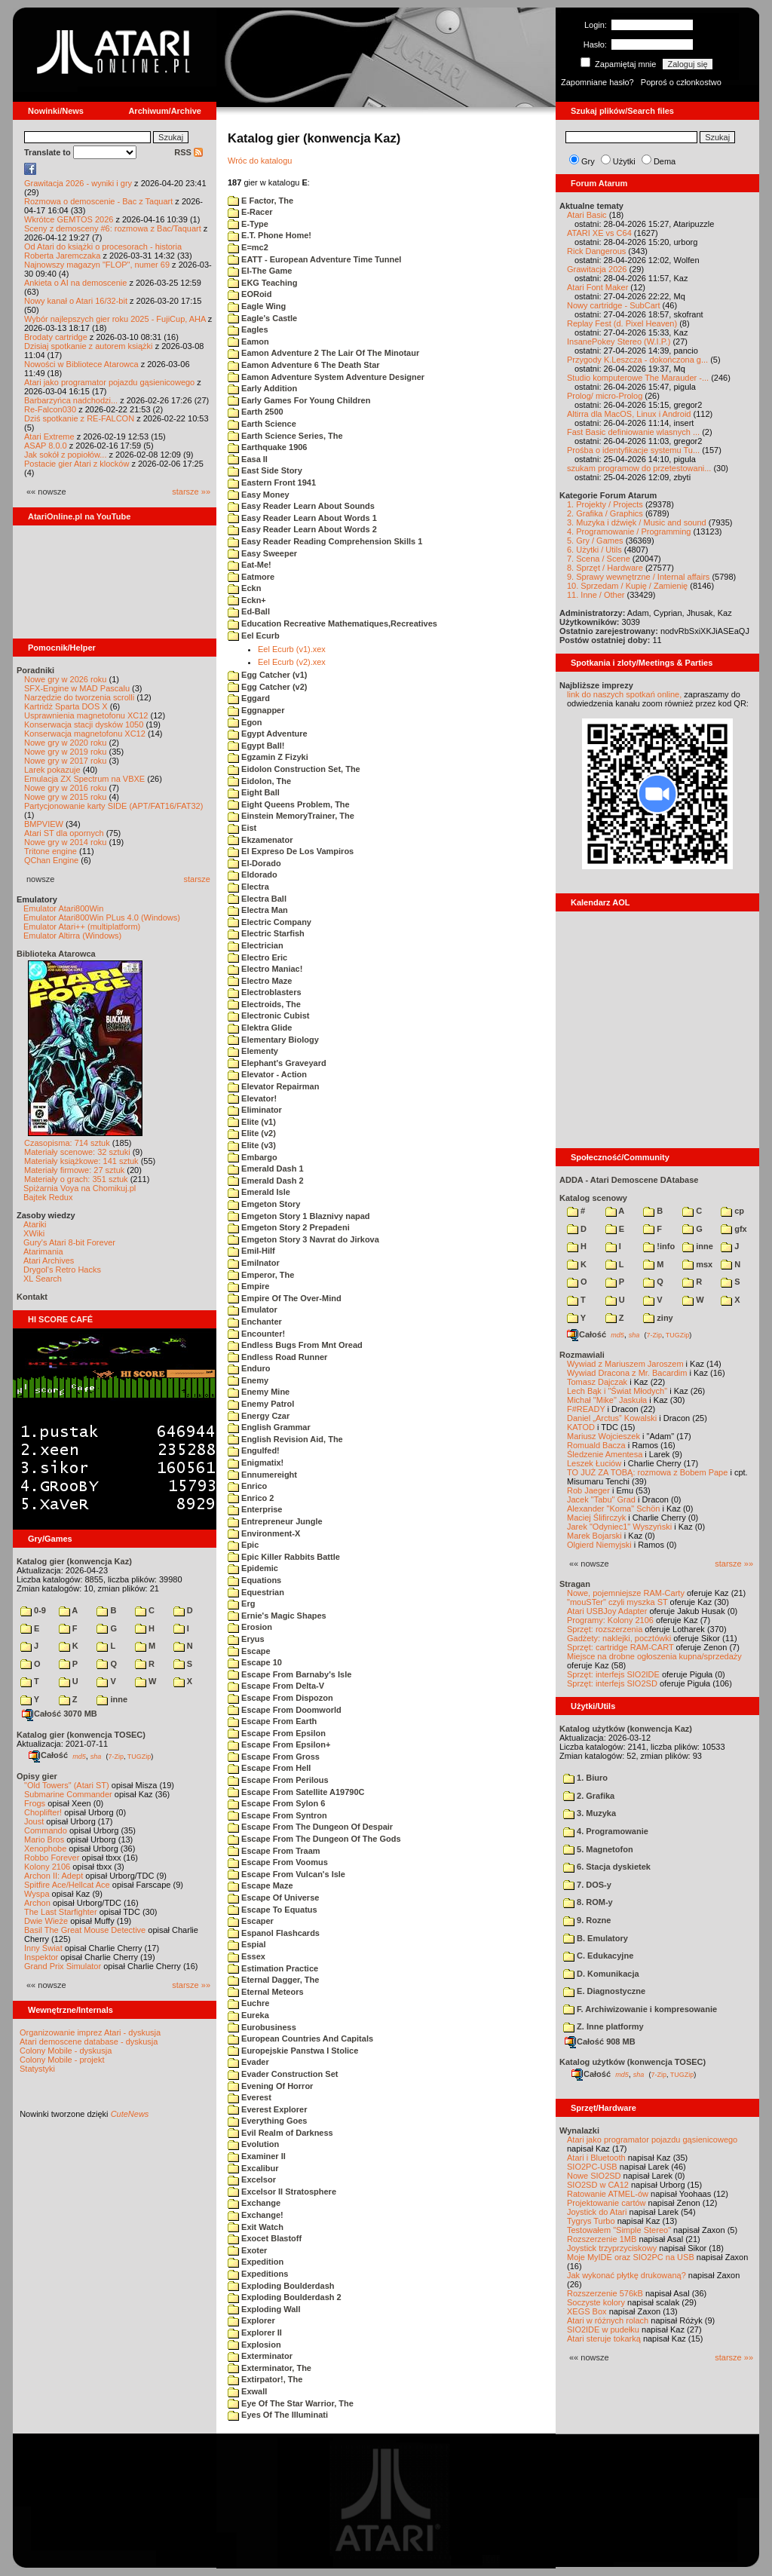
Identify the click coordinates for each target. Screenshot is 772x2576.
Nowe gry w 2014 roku (65, 842)
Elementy (253, 1050)
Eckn (244, 588)
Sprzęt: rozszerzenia (604, 1629)
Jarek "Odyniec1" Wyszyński (619, 1526)
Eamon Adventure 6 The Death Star (304, 364)
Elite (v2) (252, 1133)
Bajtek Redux (47, 1197)
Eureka (248, 2015)
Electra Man (258, 909)
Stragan (574, 1583)
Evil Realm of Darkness (280, 2132)
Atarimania (43, 1251)
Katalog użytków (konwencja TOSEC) (632, 2061)
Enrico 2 (251, 1497)
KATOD (581, 1427)
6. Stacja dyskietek (607, 1866)
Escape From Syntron (277, 1815)
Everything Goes (267, 2120)
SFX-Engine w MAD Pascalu (77, 688)
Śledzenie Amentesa (604, 1454)
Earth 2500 (255, 411)
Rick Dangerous (596, 251)
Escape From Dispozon (280, 1697)
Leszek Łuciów (594, 1463)
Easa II (248, 459)
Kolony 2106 (47, 1866)
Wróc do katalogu (260, 160)
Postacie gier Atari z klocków (76, 463)
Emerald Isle (259, 1191)
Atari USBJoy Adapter (607, 1611)
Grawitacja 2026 (597, 269)
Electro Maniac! (265, 968)
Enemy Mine (259, 1391)
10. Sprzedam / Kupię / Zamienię (627, 585)
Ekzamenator (260, 839)
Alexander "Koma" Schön (613, 1508)
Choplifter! (43, 1812)
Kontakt (32, 1296)
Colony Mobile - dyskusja (66, 2050)
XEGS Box (587, 2311)
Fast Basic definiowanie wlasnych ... (633, 431)
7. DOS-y (587, 1884)
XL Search (42, 1278)
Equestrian (256, 1592)
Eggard (249, 698)
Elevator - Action (267, 1074)
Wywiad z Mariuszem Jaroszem (625, 1363)
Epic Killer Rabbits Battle (284, 1556)
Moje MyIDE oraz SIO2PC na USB (630, 2257)
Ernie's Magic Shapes (277, 1615)
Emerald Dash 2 (266, 1180)
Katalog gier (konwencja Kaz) (74, 1561)
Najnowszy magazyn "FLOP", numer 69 (97, 264)
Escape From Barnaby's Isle (289, 1674)
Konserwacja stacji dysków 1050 (83, 724)
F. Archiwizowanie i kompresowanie (640, 2009)
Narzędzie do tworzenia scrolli (79, 697)
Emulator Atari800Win (63, 908)
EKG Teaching (262, 282)
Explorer (251, 2320)
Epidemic (253, 1568)
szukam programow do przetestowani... (639, 468)
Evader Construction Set (283, 2073)
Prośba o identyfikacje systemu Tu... (633, 450)
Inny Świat (43, 1948)
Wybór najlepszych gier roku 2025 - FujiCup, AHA (115, 318)
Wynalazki (579, 2130)
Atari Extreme (49, 436)
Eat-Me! (249, 564)
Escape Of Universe (273, 1897)
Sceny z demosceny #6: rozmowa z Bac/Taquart (112, 228)
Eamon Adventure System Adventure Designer (326, 376)
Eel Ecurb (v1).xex (292, 649)
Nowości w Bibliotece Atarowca (81, 364)
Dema (665, 161)
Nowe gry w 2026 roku (65, 679)
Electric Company (269, 922)
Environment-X (264, 1533)
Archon (37, 1902)
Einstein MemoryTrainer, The (291, 815)
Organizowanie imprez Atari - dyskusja (90, 2032)
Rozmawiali (582, 1354)
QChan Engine (51, 860)
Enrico (247, 1485)
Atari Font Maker (597, 287)
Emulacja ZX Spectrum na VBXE (84, 778)
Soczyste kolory (596, 2302)
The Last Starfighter (60, 1911)
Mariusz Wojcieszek (603, 1436)
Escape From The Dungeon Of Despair (310, 1826)
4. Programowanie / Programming (629, 531)
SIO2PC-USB (592, 2166)
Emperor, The (261, 1274)
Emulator (252, 1309)
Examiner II (257, 2156)
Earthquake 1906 (268, 447)
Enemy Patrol (261, 1403)
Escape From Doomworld (285, 1709)
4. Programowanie (605, 1831)
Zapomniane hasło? (597, 82)
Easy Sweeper (262, 553)
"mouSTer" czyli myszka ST (617, 1602)
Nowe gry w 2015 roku (65, 796)
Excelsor (252, 2179)
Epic (243, 1544)
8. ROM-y (588, 1902)
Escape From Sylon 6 (276, 1803)
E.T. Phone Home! (269, 235)
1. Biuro (585, 1777)
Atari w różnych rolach (607, 2320)
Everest (249, 2097)
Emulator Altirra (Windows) (72, 935)
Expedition (255, 2261)
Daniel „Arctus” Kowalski (612, 1418)
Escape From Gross (274, 1756)
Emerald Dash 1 (266, 1168)
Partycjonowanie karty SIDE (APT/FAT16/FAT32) (113, 805)
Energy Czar (259, 1415)
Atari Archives (48, 1260)
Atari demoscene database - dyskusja (89, 2041)
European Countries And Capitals (300, 2038)
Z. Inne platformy (603, 2026)
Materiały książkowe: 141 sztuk (81, 1160)
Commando (45, 1830)
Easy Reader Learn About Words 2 (302, 529)
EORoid (249, 294)
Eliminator (255, 1109)
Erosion (250, 1626)
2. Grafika (588, 1795)
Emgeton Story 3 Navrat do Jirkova (303, 1239)
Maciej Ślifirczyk (596, 1517)
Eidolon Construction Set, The (294, 768)
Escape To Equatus (272, 1909)
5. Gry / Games (595, 540)
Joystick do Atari (596, 2211)
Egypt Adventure (268, 733)
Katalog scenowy (593, 1197)
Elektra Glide (260, 1027)
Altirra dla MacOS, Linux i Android (629, 413)
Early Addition (262, 388)
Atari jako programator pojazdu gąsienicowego (109, 382)
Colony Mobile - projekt (62, 2059)
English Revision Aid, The (285, 1439)
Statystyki (37, 2068)
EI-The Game (260, 270)
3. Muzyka (589, 1813)
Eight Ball (254, 792)
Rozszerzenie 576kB (605, 2293)
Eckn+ (247, 600)
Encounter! (256, 1333)
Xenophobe (45, 1848)
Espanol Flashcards (274, 1932)
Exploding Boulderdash (281, 2285)
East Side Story (265, 470)
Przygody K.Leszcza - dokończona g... (637, 359)
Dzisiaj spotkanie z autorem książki (88, 346)
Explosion (254, 2344)
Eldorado (252, 874)
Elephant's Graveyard (277, 1062)
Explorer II (255, 2332)
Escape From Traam (274, 1850)
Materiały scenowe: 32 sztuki (77, 1151)
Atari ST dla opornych (64, 833)
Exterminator (260, 2355)
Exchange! (255, 2214)
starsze (197, 879)
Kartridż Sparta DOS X (66, 706)
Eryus (246, 1638)
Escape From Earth (272, 1721)
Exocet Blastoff (265, 2238)
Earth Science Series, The (285, 435)
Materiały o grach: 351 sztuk (76, 1179)
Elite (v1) (252, 1121)
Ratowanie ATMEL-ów (607, 2193)
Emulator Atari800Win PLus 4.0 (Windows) (101, 917)
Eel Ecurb (254, 635)
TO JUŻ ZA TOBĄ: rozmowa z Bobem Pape (647, 1472)
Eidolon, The (259, 781)
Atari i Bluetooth (596, 2157)
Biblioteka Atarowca (56, 953)
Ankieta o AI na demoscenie (75, 282)
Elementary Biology (273, 1039)
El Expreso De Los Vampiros (291, 851)
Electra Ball (257, 898)
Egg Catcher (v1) (267, 674)
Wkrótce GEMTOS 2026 (68, 219)
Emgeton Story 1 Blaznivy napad (299, 1216)
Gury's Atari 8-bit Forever (69, 1242)
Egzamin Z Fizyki (268, 756)
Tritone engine (50, 851)
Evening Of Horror (270, 2086)
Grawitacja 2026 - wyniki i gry (78, 183)
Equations (254, 1580)
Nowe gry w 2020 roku (65, 742)
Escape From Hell (269, 1767)
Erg (241, 1603)
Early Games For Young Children (299, 400)
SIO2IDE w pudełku (603, 2329)
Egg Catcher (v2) (267, 686)
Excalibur (253, 2168)
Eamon (248, 341)
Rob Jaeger (588, 1490)
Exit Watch (255, 2226)
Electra (248, 886)
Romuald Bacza (596, 1445)
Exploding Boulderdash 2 (285, 2297)
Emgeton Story (264, 1203)
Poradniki (35, 670)
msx (697, 1264)
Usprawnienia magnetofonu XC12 (86, 715)
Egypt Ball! (256, 745)
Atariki (35, 1224)
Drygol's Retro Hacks (62, 1269)
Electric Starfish (266, 933)
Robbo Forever (51, 1857)
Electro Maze (260, 980)
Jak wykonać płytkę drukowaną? (626, 2275)
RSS (188, 152)
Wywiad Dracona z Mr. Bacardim (627, 1372)
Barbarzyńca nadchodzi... (71, 400)
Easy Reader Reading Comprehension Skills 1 (325, 541)
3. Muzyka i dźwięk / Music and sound (636, 522)
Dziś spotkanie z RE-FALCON (79, 418)
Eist (242, 827)
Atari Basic (587, 214)
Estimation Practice (273, 1968)
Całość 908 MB (600, 2041)
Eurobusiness (262, 2027)
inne (111, 1699)
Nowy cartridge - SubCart (613, 305)
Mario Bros (44, 1839)
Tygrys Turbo (591, 2220)
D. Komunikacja (601, 1973)
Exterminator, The (269, 2367)
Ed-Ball (249, 611)
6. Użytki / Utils (594, 549)
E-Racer (250, 211)
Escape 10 (255, 1662)
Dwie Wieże (46, 1920)
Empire (248, 1286)
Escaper (251, 1920)
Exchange (254, 2202)
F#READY (586, 1409)
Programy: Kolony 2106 (610, 1620)
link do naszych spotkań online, (624, 694)
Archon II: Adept (54, 1875)
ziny (657, 1317)
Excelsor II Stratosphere (282, 2191)
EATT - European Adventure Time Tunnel (314, 259)
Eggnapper (256, 710)
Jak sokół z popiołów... (65, 454)
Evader (248, 2061)
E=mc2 (248, 247)
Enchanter (255, 1321)
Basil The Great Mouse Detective (85, 1929)
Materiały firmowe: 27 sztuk (74, 1170)
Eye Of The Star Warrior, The (291, 2403)
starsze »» (191, 491)
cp (732, 1210)
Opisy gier (37, 1776)
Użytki (624, 161)
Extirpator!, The (265, 2379)
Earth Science (262, 423)
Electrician (255, 945)
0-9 (33, 1610)
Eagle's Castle (262, 318)
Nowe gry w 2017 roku (65, 760)
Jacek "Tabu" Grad (601, 1499)
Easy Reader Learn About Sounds (301, 505)
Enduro (249, 1368)
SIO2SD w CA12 (598, 2184)
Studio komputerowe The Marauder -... (638, 377)
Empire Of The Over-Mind (285, 1298)
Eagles (248, 329)
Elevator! (252, 1098)
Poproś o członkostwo (681, 82)
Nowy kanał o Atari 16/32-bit (75, 300)
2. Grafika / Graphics (605, 513)
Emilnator (254, 1262)
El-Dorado (254, 863)
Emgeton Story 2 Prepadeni (289, 1227)
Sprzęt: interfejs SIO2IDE (613, 1674)
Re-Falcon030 (50, 409)
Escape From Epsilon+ (279, 1744)
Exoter (247, 2250)
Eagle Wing (257, 306)
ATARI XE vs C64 (599, 232)
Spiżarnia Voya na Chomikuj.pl (79, 1188)
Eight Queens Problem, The (289, 804)
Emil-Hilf (251, 1250)
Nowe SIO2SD (594, 2175)
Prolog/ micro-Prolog (604, 395)
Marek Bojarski (594, 1535)
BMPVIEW (43, 824)
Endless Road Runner (277, 1357)
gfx (734, 1228)
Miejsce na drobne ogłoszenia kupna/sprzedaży (654, 1656)
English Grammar (269, 1427)
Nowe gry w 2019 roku (65, 751)
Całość (48, 1755)
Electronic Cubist (269, 1015)
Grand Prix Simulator (62, 1966)
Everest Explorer (268, 2109)
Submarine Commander (68, 1794)
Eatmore (251, 576)
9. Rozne (587, 1920)
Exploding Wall (264, 2309)
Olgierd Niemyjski (599, 1544)
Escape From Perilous (278, 1779)
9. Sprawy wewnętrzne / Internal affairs (638, 576)
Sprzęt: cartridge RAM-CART (620, 1647)
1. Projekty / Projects (605, 504)
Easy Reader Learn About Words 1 (302, 517)
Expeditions (258, 2273)
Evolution (253, 2144)
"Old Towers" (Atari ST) (66, 1785)
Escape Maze (260, 1885)
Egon (245, 722)
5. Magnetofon (598, 1849)
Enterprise (255, 1509)
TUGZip (139, 1756)
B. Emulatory (595, 1938)
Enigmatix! (255, 1462)
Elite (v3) (252, 1145)
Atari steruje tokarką (604, 2338)
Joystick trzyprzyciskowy (612, 2248)
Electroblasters (265, 992)
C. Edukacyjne (598, 1955)
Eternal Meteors (266, 1991)
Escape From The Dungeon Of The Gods (314, 1838)
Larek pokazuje (52, 769)
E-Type (248, 223)
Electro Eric (257, 957)
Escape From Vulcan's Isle (286, 1874)
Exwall (247, 2391)
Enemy (248, 1380)
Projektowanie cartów (606, 2202)
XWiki (33, 1233)
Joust (34, 1821)
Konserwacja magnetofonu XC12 (85, 733)
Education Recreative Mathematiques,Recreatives (332, 623)
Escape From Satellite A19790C (296, 1791)
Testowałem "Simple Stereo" (619, 2229)
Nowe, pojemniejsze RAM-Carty (626, 1592)
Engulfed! (254, 1450)
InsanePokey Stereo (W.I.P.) (618, 341)
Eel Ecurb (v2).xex (292, 661)
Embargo (252, 1157)
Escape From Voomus (278, 1862)
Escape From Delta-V (276, 1685)
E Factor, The (260, 200)
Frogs (34, 1803)
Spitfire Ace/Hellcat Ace (67, 1884)
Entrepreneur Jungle (275, 1521)
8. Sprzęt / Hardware (605, 567)
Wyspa (37, 1893)
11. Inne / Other (595, 594)
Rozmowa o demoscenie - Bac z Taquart (98, 201)
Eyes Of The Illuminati (278, 2414)
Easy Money (259, 494)
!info (659, 1246)
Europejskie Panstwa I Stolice (293, 2050)
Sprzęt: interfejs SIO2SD (612, 1683)
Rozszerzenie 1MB (601, 2239)
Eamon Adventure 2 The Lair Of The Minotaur (323, 352)
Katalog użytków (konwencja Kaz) (625, 1728)
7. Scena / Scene (598, 558)
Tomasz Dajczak (597, 1381)
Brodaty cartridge (55, 337)
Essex (246, 1956)
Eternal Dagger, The (273, 1979)
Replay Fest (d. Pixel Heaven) (622, 323)
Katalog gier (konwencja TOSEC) (81, 1734)
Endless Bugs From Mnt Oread (295, 1344)
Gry (588, 161)
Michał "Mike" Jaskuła (607, 1399)
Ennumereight (262, 1474)
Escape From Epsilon (277, 1733)
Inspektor (41, 1957)
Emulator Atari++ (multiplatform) (81, 926)
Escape (249, 1651)
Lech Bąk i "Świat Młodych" (617, 1390)
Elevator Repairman (273, 1086)
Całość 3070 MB (59, 1713)
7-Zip (116, 1756)
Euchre (248, 2003)
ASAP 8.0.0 (45, 445)
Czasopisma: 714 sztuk (67, 1142)
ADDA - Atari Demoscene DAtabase (628, 1179)
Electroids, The (264, 1004)
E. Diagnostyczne (604, 1991)
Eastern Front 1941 (272, 482)
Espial (246, 1944)
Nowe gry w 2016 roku (65, 787)
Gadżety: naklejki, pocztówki (619, 1638)
